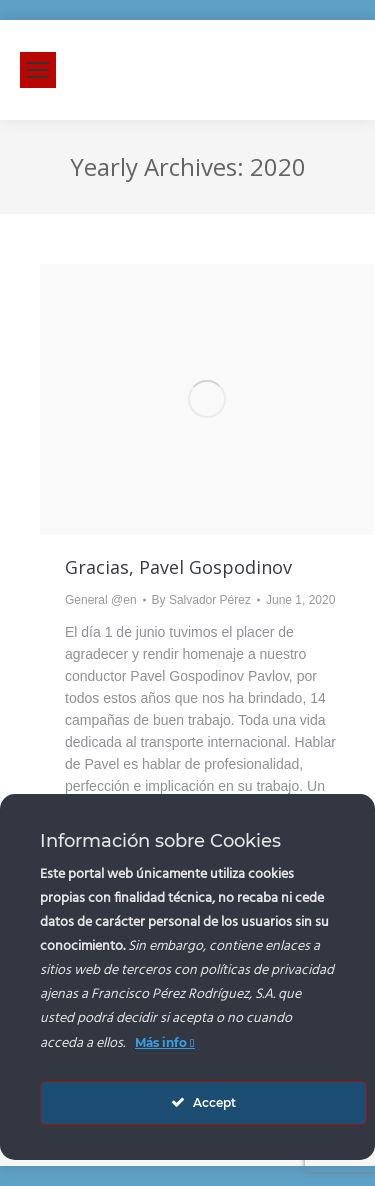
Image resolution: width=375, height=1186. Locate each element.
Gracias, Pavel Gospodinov (178, 567)
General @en (101, 600)
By (201, 600)
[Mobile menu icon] (38, 70)
